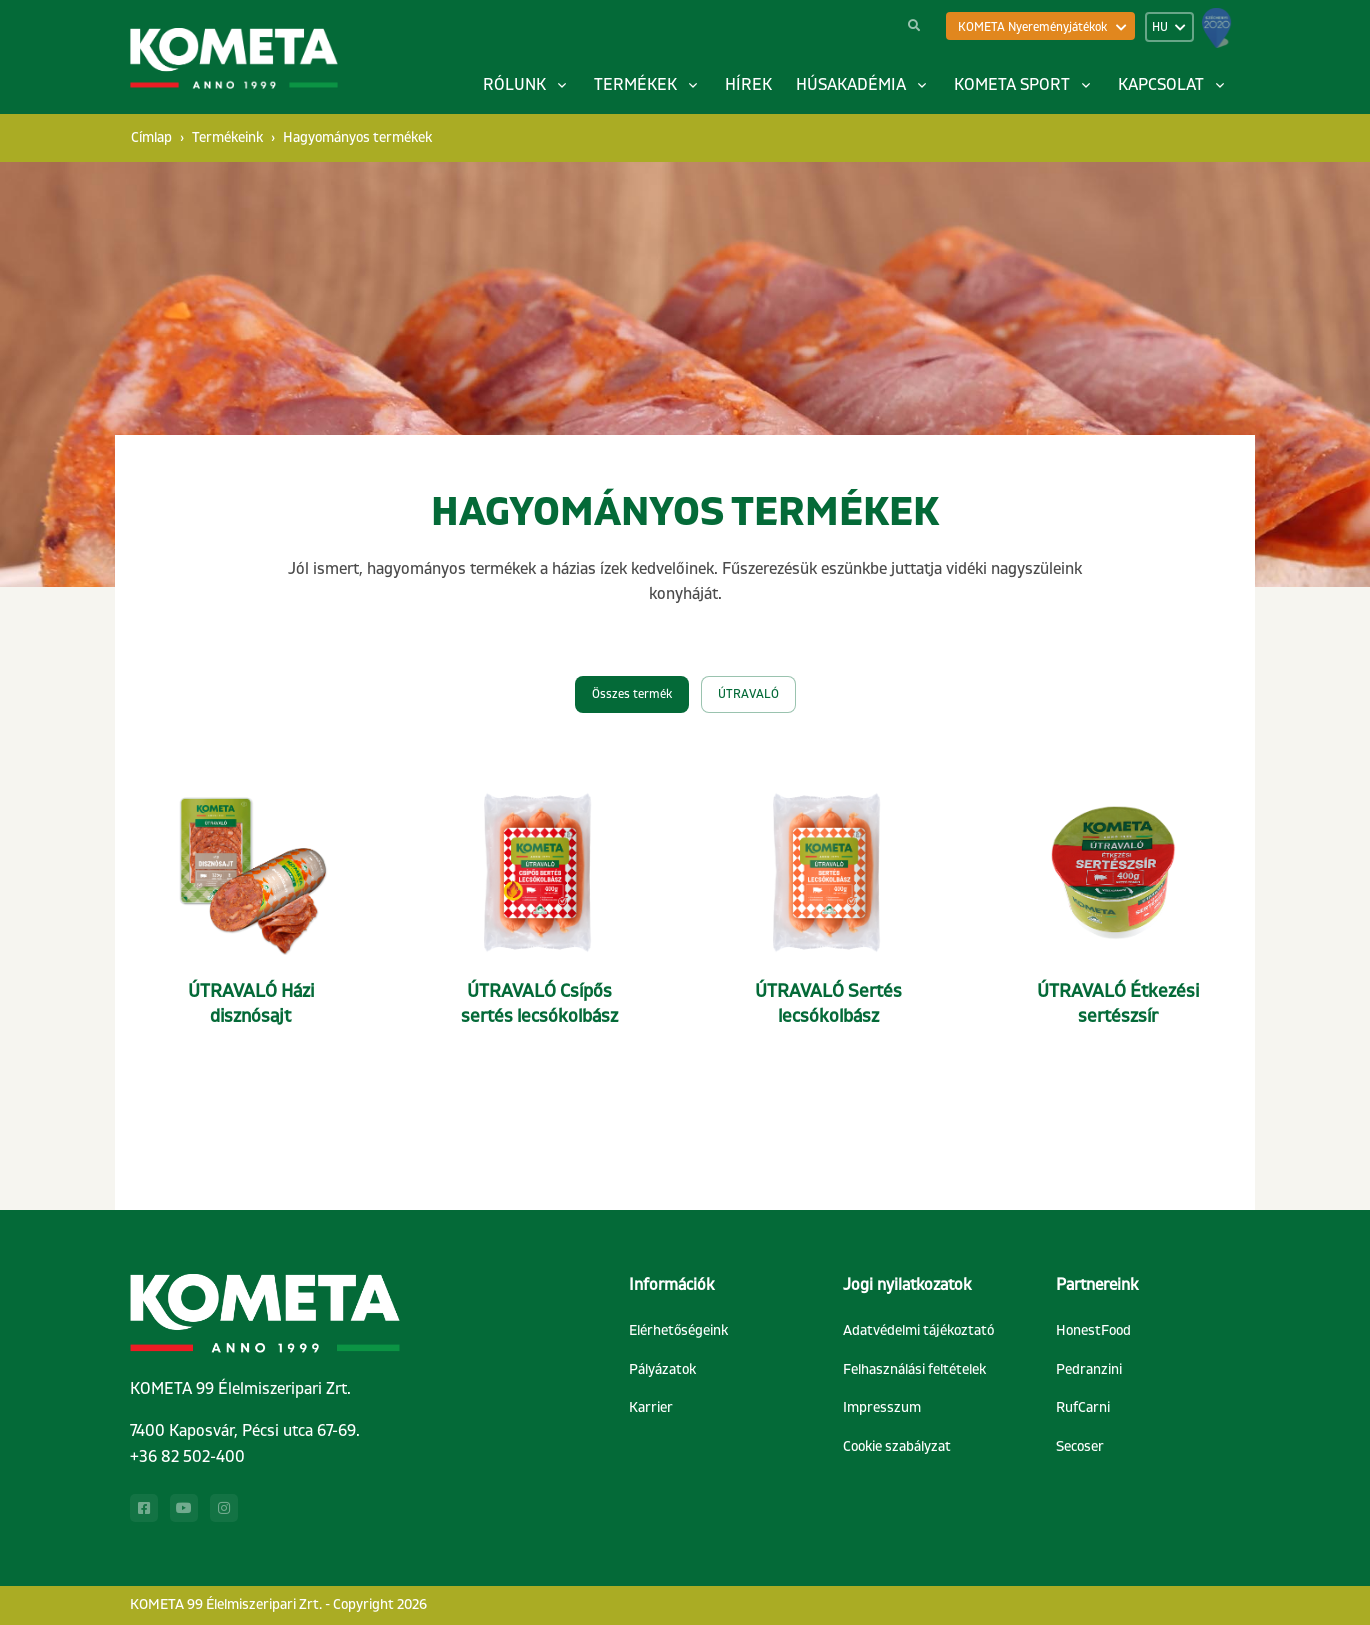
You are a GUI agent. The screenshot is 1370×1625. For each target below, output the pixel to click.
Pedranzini (1089, 1369)
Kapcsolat (1161, 85)
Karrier (651, 1407)
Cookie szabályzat (897, 1446)
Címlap (151, 137)
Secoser (1080, 1446)
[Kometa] (234, 59)
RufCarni (1083, 1407)
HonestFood (1093, 1330)
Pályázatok (662, 1369)
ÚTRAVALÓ (748, 694)
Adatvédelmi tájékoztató (918, 1330)
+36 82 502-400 (187, 1457)
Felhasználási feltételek (914, 1369)
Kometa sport (1012, 85)
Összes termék (632, 694)
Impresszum (882, 1407)
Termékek (635, 85)
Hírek (748, 85)
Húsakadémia (851, 85)
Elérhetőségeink (678, 1330)
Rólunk (514, 85)
